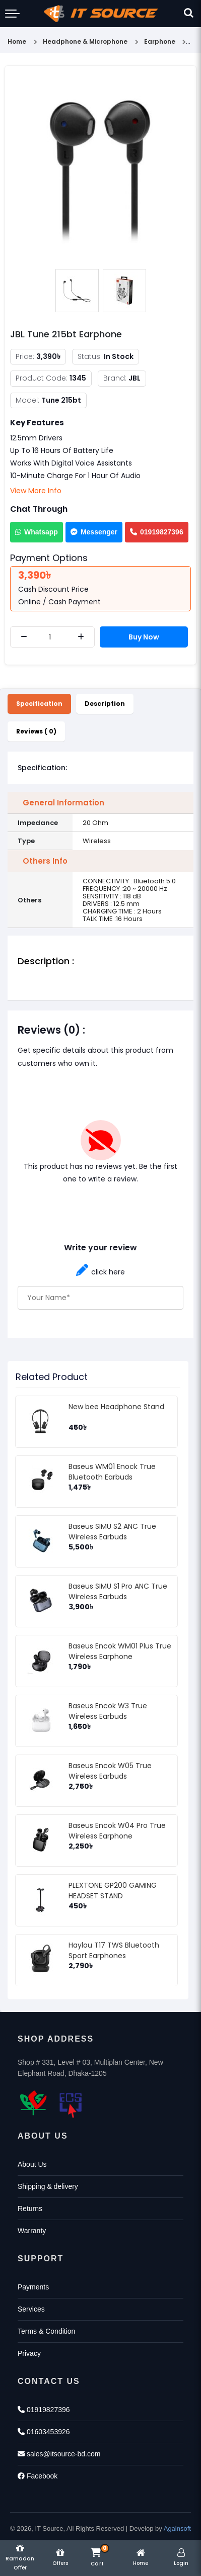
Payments (33, 2287)
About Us (32, 2164)
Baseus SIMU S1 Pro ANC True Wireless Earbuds (118, 1591)
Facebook (37, 2476)
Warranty (32, 2231)
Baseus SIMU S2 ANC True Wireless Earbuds (112, 1531)
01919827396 (156, 532)
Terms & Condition (46, 2331)
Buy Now (143, 637)
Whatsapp (36, 532)
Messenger (94, 532)
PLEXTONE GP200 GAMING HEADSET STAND (113, 1890)
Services (31, 2309)
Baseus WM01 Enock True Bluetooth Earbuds (112, 1471)
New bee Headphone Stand (116, 1407)
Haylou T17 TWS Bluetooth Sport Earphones (114, 1950)
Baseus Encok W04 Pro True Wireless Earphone (117, 1830)
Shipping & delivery (48, 2186)
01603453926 (44, 2432)
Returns (30, 2208)
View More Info (35, 491)
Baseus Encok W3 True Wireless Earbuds (108, 1711)
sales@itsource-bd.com (59, 2454)
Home (17, 41)
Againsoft (177, 2528)
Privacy (29, 2353)
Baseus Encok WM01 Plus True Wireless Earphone (120, 1651)
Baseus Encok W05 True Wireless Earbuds (110, 1771)
